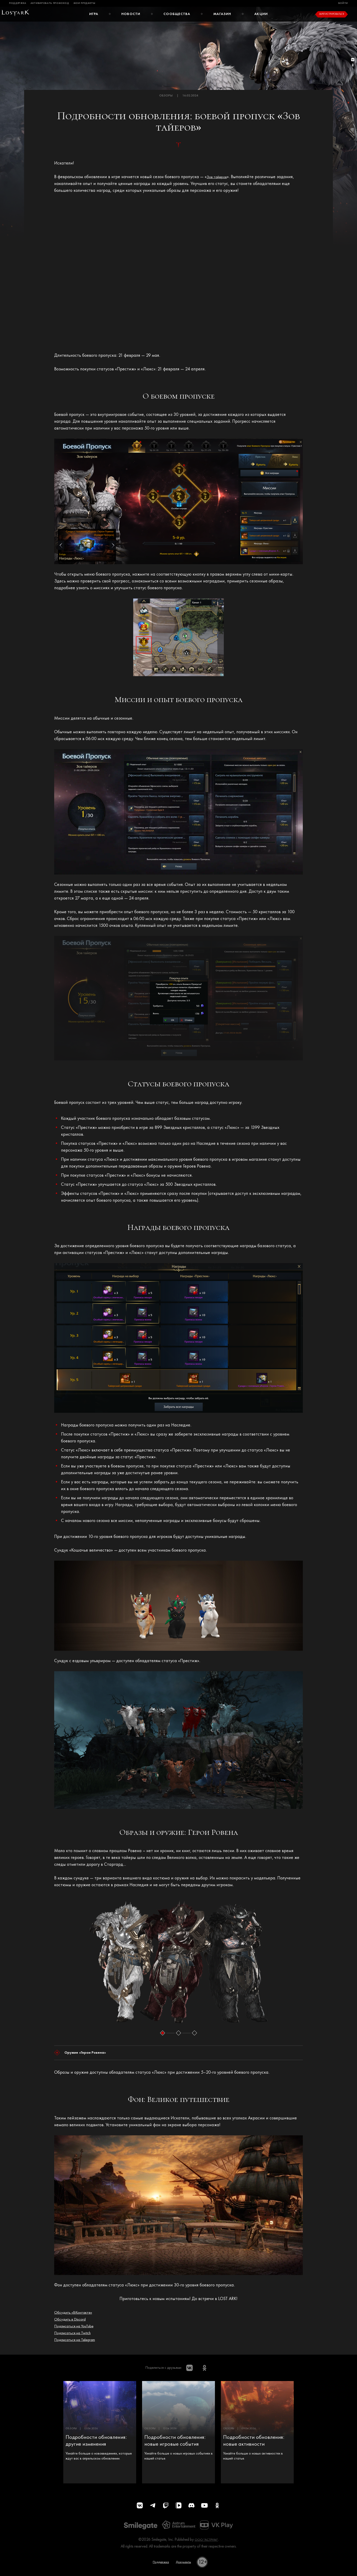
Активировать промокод (50, 3)
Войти (343, 3)
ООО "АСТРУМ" (206, 2543)
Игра (93, 13)
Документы (185, 2566)
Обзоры (166, 95)
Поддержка (17, 3)
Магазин (222, 13)
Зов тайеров (219, 177)
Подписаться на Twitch (76, 2333)
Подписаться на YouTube (78, 2326)
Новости (131, 13)
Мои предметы (84, 3)
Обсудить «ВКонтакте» (76, 2312)
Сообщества (177, 13)
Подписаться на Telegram (79, 2340)
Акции (262, 13)
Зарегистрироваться (331, 14)
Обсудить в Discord (72, 2319)
